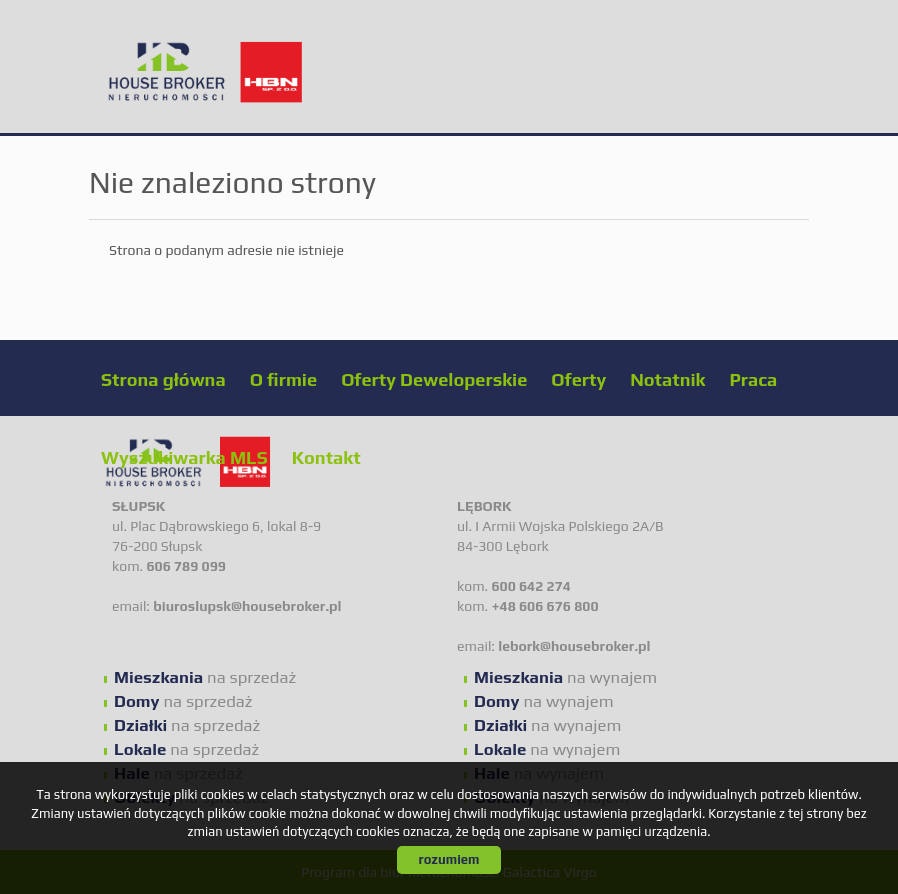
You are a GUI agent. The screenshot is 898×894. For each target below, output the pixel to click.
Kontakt (326, 457)
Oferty (578, 379)
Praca (753, 379)
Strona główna (163, 379)
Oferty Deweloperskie (434, 379)
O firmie (283, 379)
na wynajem (565, 677)
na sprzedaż (205, 677)
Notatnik (667, 379)
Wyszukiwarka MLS (184, 457)
